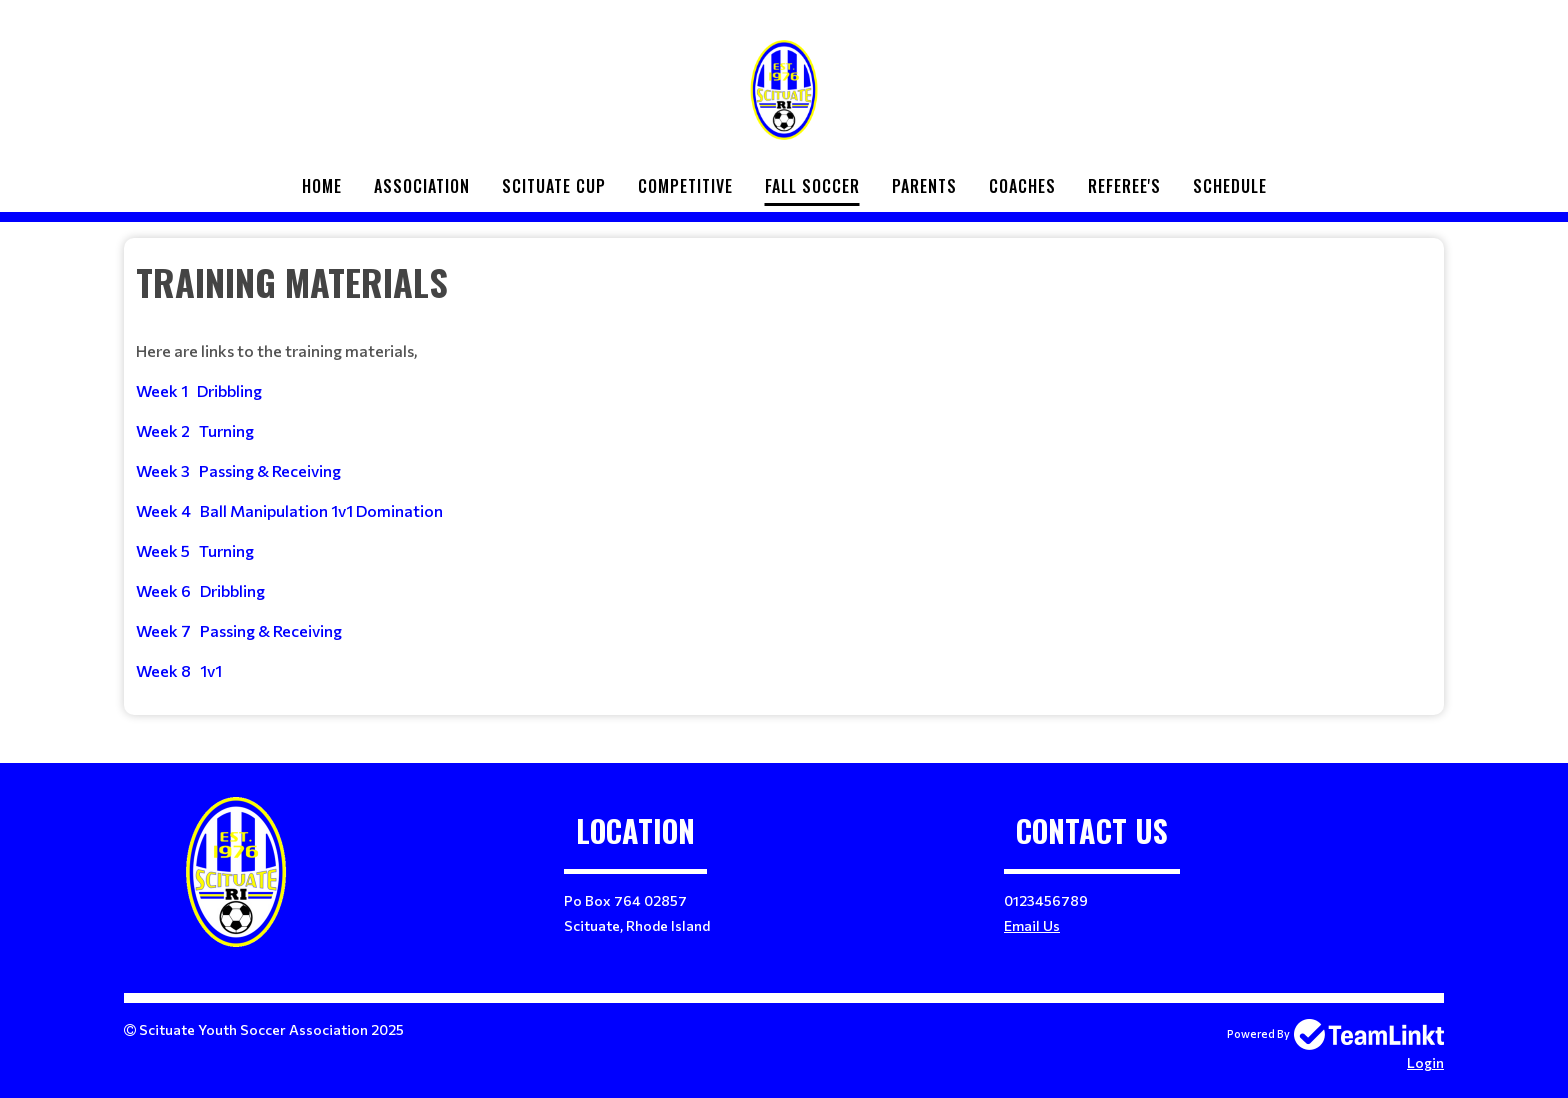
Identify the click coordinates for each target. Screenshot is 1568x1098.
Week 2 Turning (195, 430)
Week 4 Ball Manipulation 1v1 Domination (289, 510)
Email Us (1032, 925)
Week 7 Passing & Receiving (239, 630)
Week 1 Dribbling (199, 390)
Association (422, 186)
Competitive (685, 186)
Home (322, 186)
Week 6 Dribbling (200, 590)
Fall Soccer (812, 186)
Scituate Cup (554, 186)
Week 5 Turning (195, 550)
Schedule (1230, 186)
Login (1425, 1062)
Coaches (1022, 186)
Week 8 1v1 (179, 670)
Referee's (1124, 186)
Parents (924, 186)
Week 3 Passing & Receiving (238, 470)
